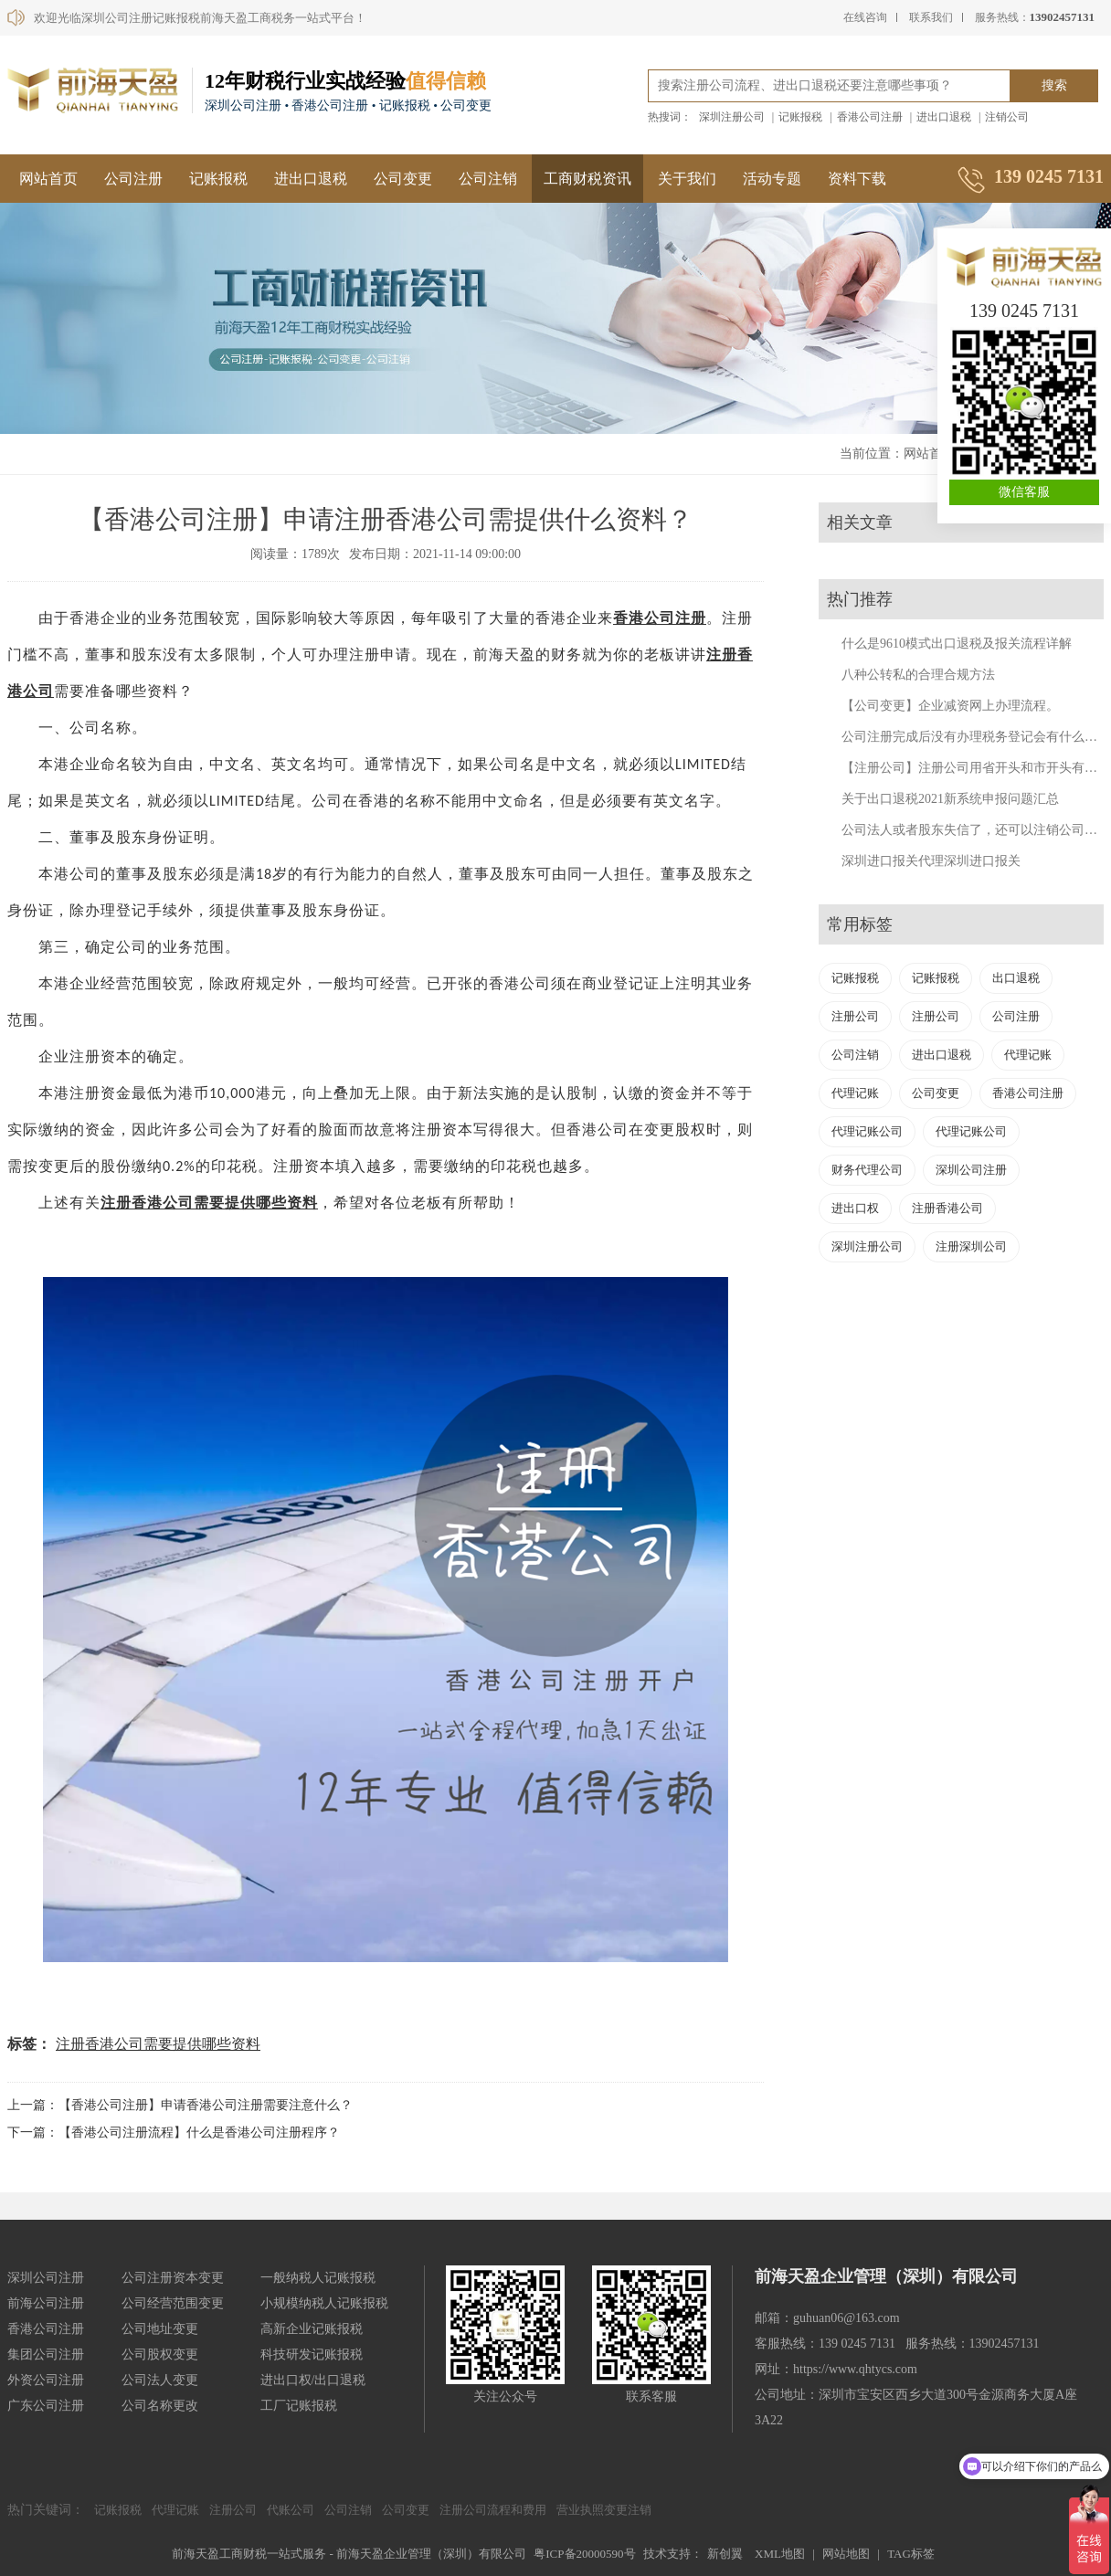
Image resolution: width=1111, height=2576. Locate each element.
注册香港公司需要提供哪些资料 (158, 2044)
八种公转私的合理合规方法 (918, 674)
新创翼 (725, 2553)
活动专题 (772, 178)
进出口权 (855, 1208)
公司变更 (403, 178)
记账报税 (800, 117)
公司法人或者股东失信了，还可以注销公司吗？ (975, 830)
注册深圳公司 (971, 1246)
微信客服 (1024, 492)
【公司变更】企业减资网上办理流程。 (950, 706)
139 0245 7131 (1024, 311)
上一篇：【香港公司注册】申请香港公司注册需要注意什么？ (180, 2105)
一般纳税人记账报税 (318, 2278)
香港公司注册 (870, 117)
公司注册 (133, 178)
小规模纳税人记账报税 (324, 2303)
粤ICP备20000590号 (584, 2553)
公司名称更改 (160, 2405)
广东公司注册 (45, 2405)
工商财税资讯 (587, 178)
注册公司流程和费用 (492, 2510)
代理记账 (1028, 1054)
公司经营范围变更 (173, 2303)
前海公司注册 (45, 2303)
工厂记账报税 (298, 2405)
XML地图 (780, 2553)
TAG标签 (911, 2553)
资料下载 (857, 178)
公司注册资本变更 (173, 2278)
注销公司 (1007, 117)
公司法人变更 (160, 2380)
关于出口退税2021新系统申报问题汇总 (950, 799)
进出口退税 (943, 117)
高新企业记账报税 (311, 2329)
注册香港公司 (947, 1208)
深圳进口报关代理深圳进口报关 (931, 861)
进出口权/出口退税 (313, 2380)
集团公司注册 (45, 2354)
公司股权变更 (160, 2354)
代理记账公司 (867, 1131)
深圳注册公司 (732, 117)
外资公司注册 (45, 2380)
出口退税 (1016, 978)
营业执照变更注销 (603, 2510)
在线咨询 (865, 17)
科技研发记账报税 (311, 2354)
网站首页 (48, 178)
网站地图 (846, 2553)
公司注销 (488, 178)
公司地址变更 (160, 2329)
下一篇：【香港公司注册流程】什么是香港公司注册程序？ (173, 2132)
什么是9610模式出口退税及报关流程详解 (956, 643)
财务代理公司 (867, 1170)
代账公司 (290, 2510)
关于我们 (687, 178)
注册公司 (855, 1016)
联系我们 (931, 17)
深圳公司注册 (971, 1170)
